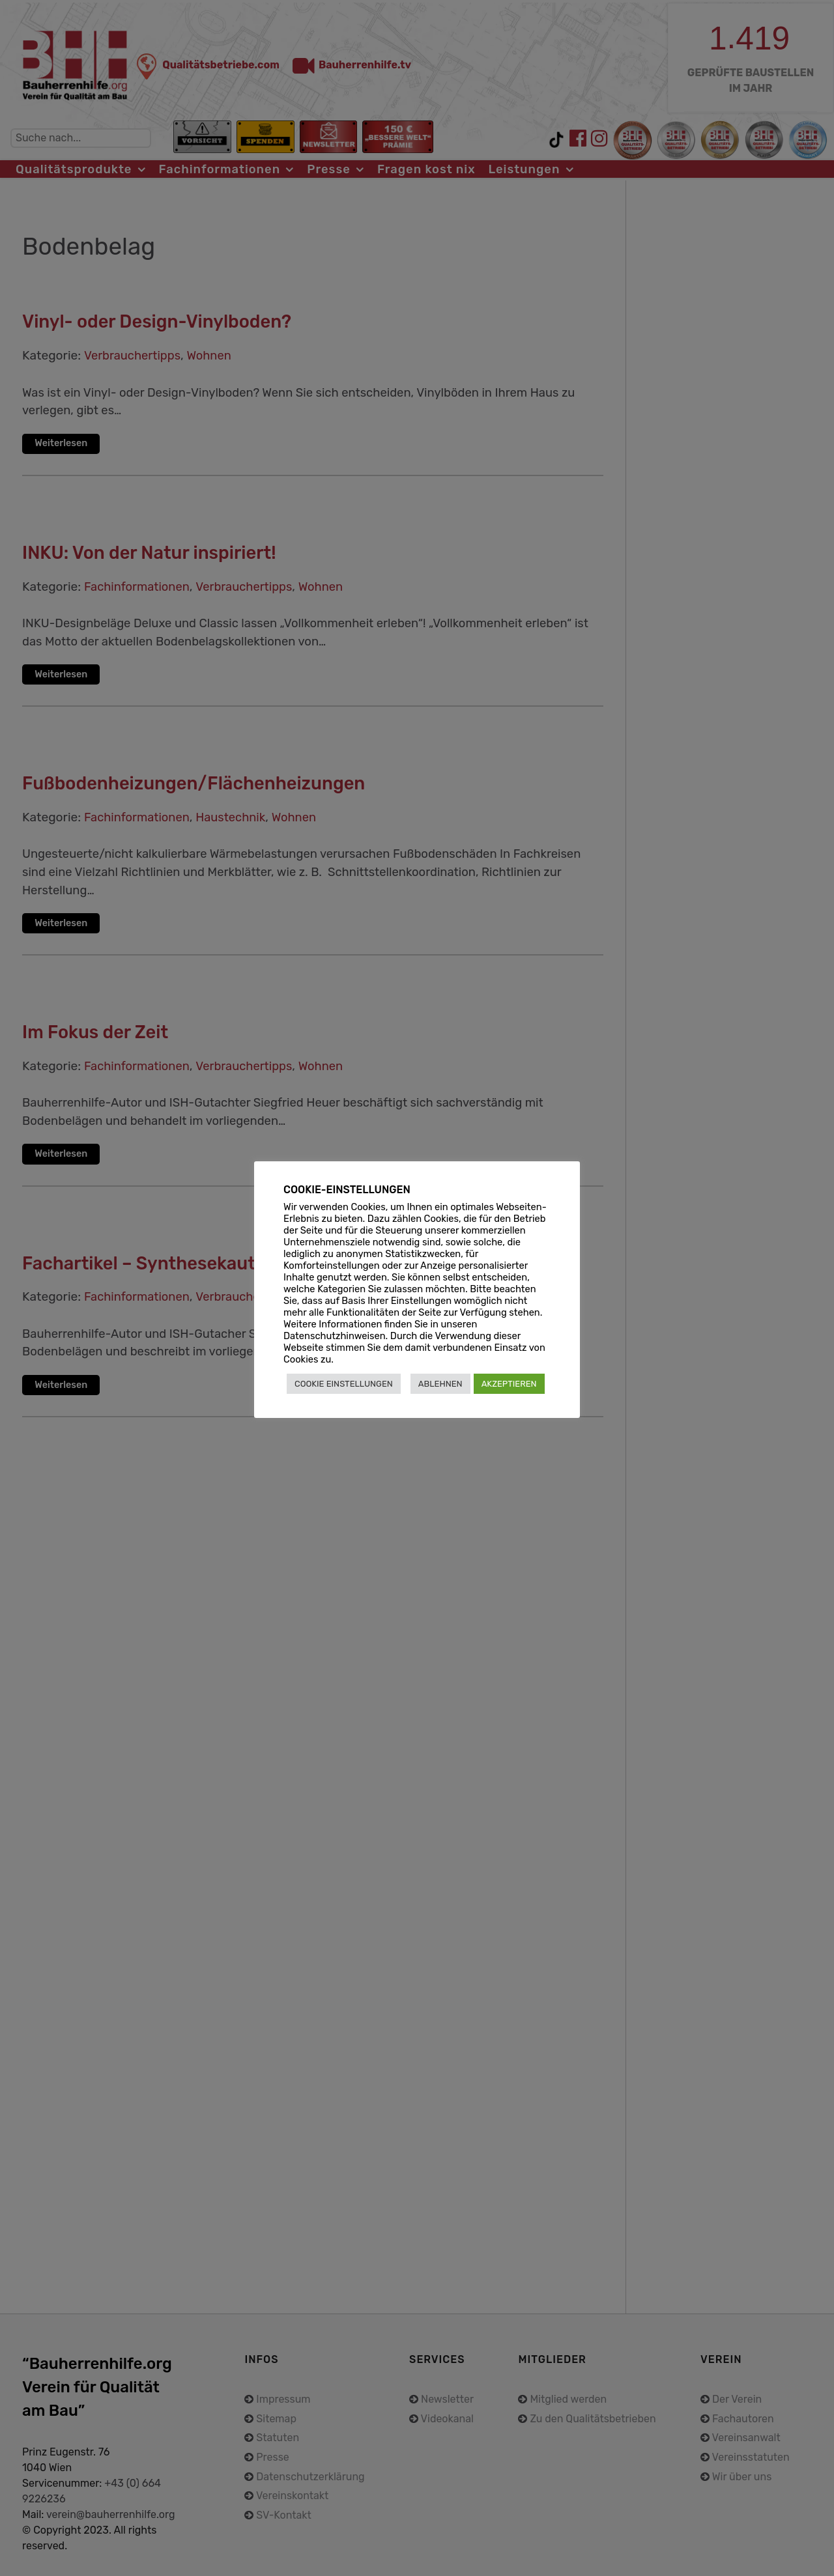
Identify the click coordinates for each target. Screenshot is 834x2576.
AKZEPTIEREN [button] (509, 1384)
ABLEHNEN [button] (440, 1384)
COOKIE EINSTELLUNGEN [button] (344, 1384)
